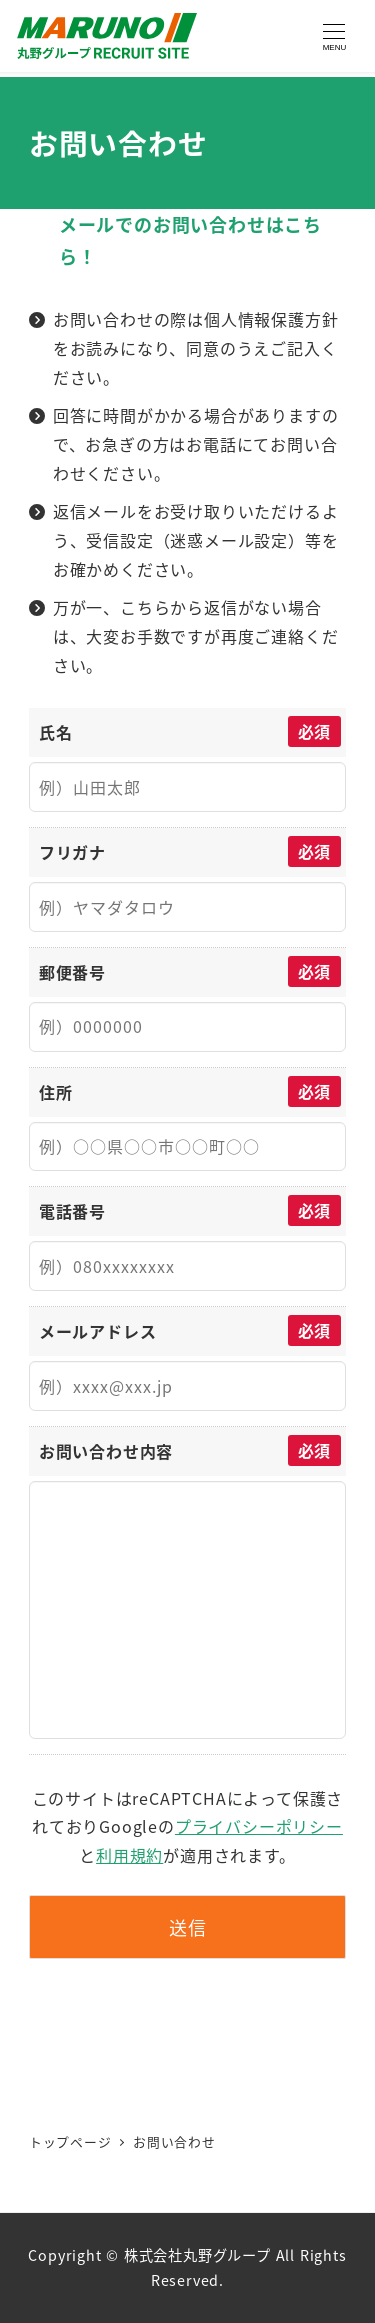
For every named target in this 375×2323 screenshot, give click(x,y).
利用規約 (129, 1855)
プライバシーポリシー (259, 1826)
